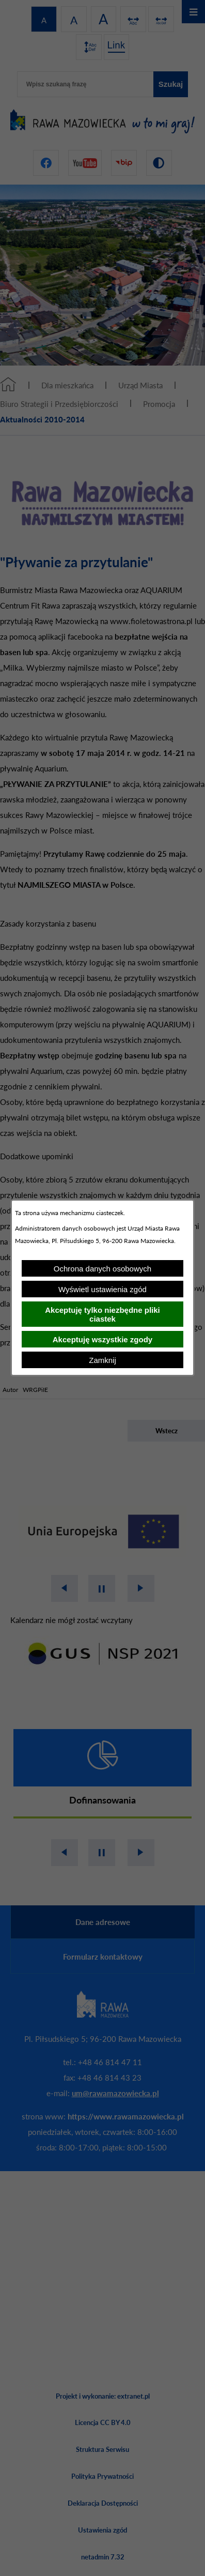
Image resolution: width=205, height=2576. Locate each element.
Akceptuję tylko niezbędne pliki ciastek (102, 1314)
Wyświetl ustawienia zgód (102, 1289)
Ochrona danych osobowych (102, 1268)
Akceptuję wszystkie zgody (102, 1339)
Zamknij (102, 1360)
